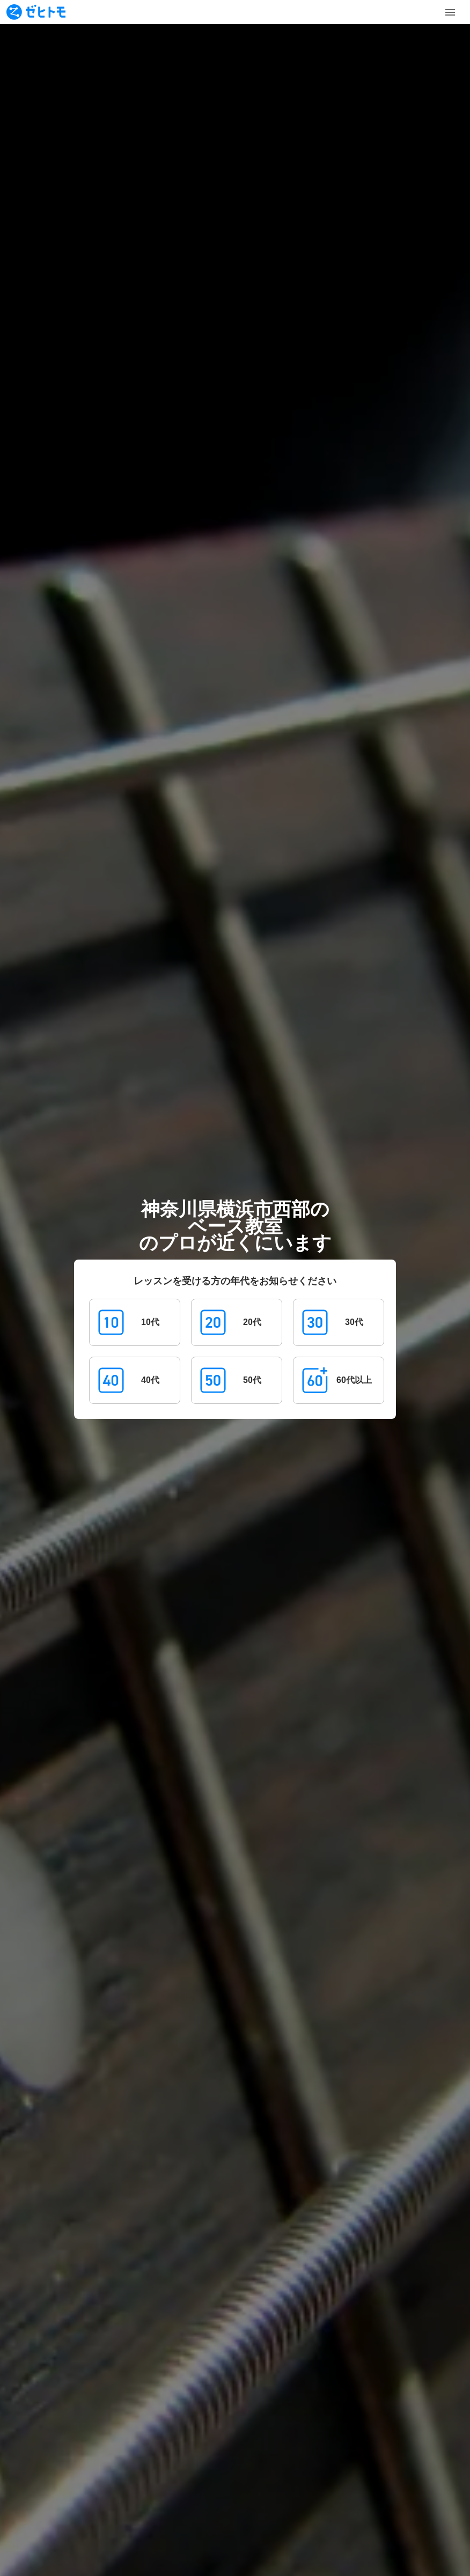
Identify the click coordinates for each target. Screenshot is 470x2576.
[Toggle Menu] (450, 12)
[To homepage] (36, 12)
